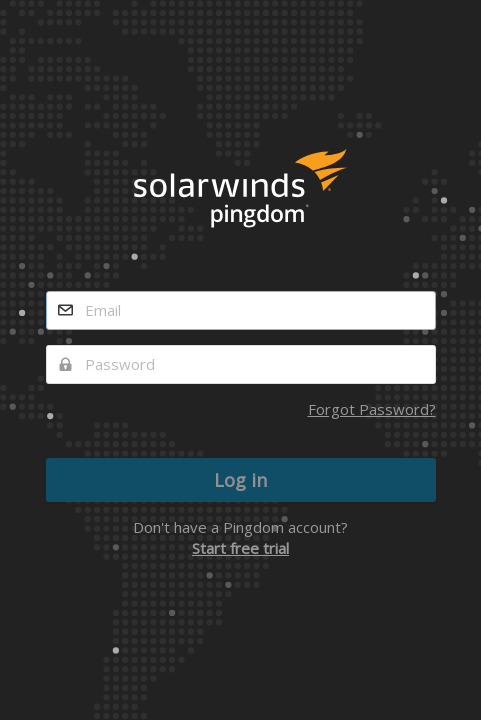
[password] (241, 364)
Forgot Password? (372, 409)
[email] (241, 310)
